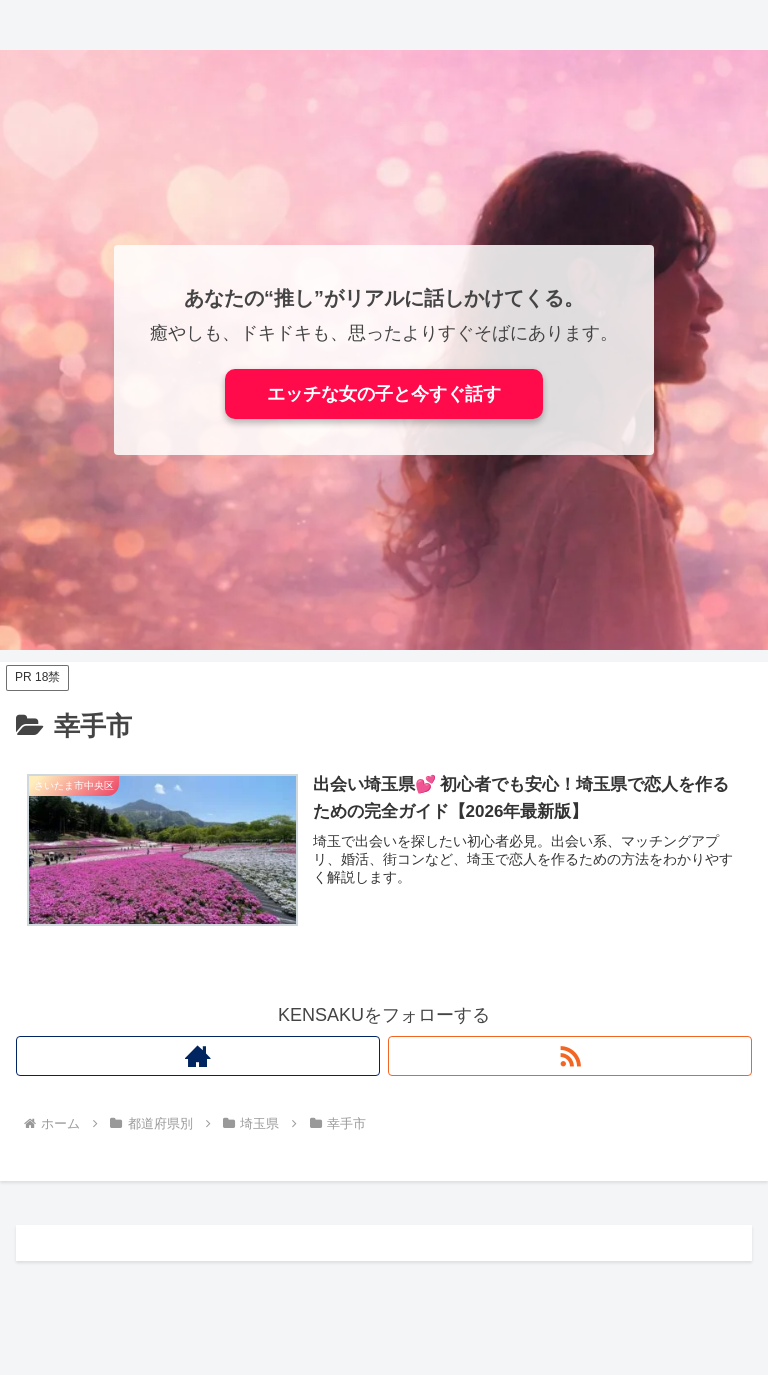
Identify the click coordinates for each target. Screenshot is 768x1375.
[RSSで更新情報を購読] (570, 1056)
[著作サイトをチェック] (198, 1056)
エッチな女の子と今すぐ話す (384, 394)
